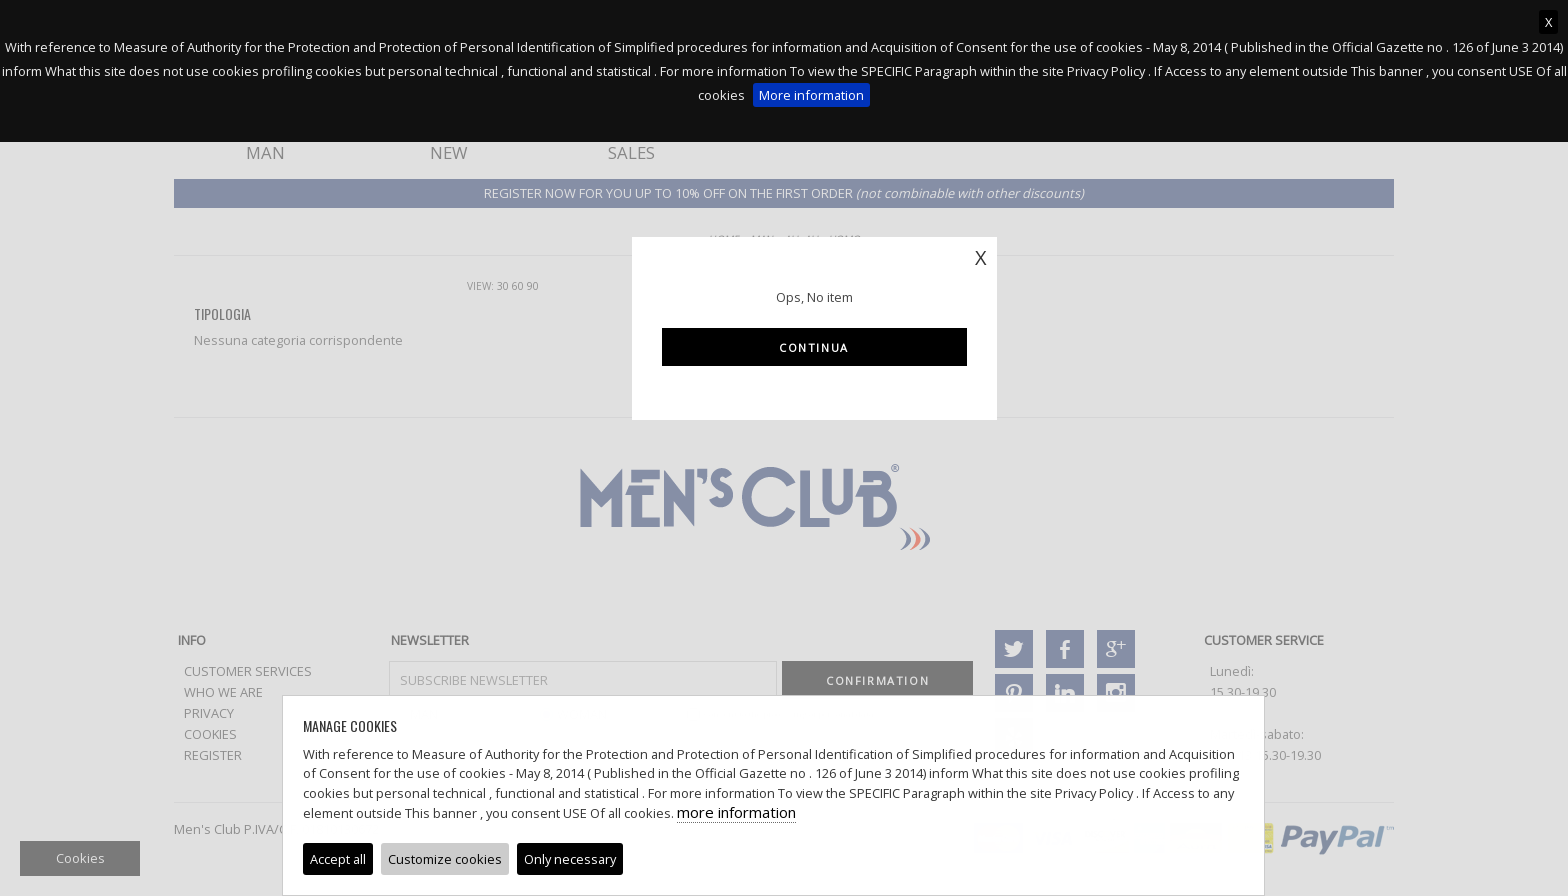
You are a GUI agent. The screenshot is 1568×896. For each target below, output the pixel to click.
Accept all (338, 859)
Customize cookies (445, 859)
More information (811, 95)
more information (736, 812)
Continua (814, 347)
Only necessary (570, 859)
